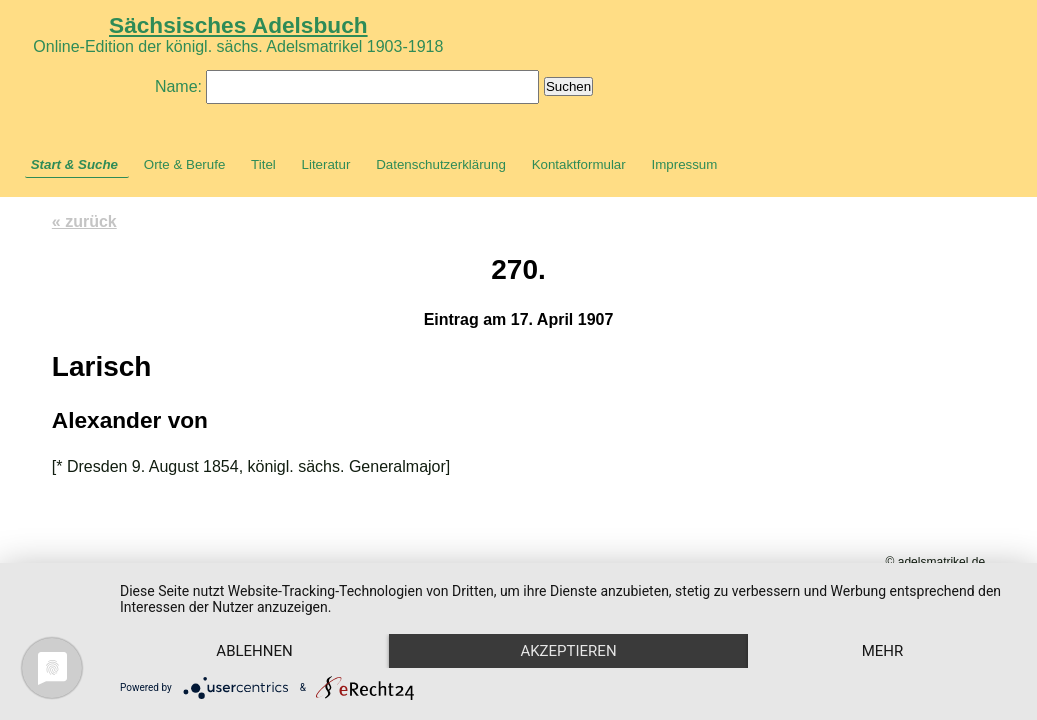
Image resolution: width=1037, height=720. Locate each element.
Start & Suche (74, 164)
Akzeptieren (568, 651)
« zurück (84, 221)
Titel (263, 164)
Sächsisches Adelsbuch (238, 25)
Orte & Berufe (185, 164)
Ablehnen (254, 651)
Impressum (684, 164)
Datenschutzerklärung (441, 164)
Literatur (326, 164)
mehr (883, 651)
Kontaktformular (579, 164)
